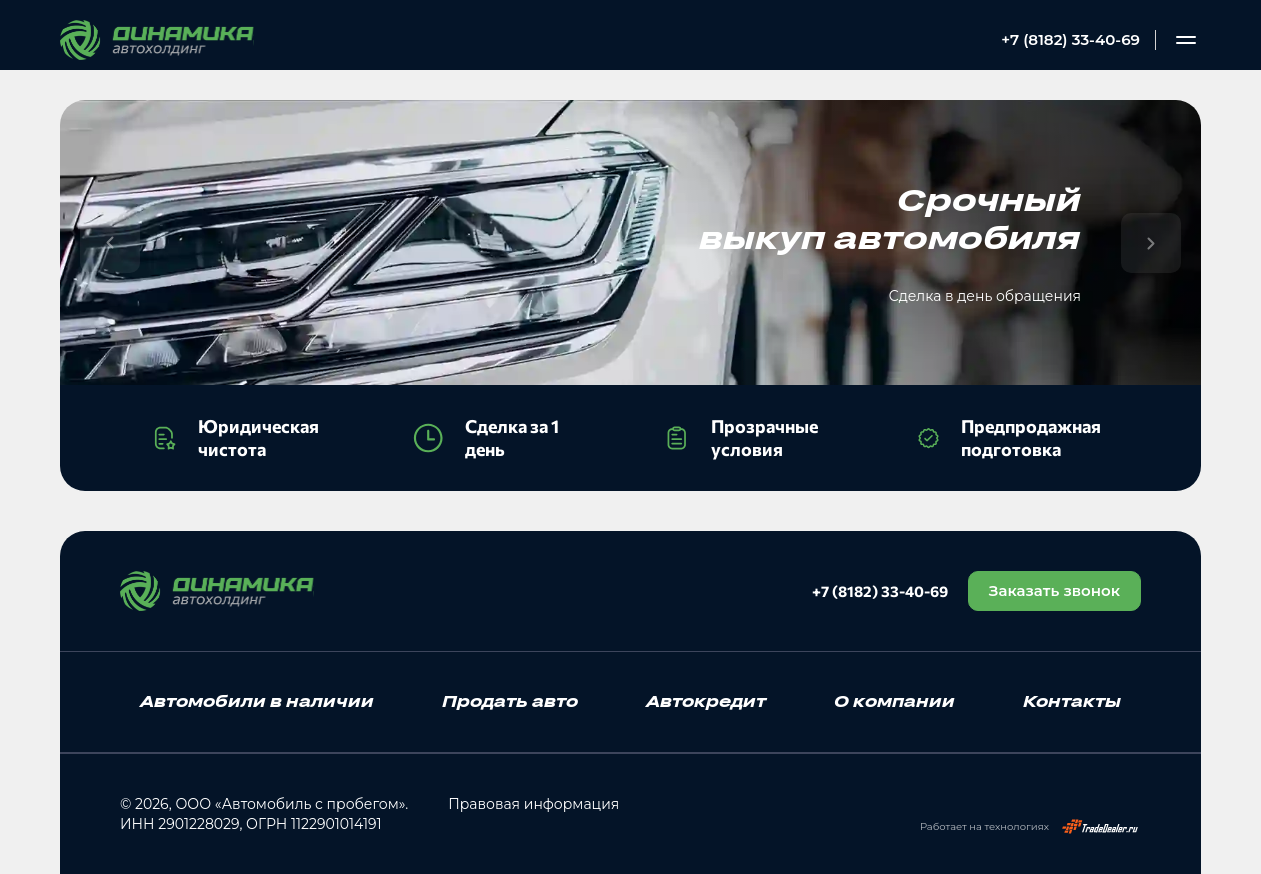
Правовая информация (533, 804)
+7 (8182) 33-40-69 (1070, 39)
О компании (894, 701)
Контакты (1072, 701)
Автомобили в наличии (257, 701)
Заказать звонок (1054, 590)
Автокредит (706, 701)
